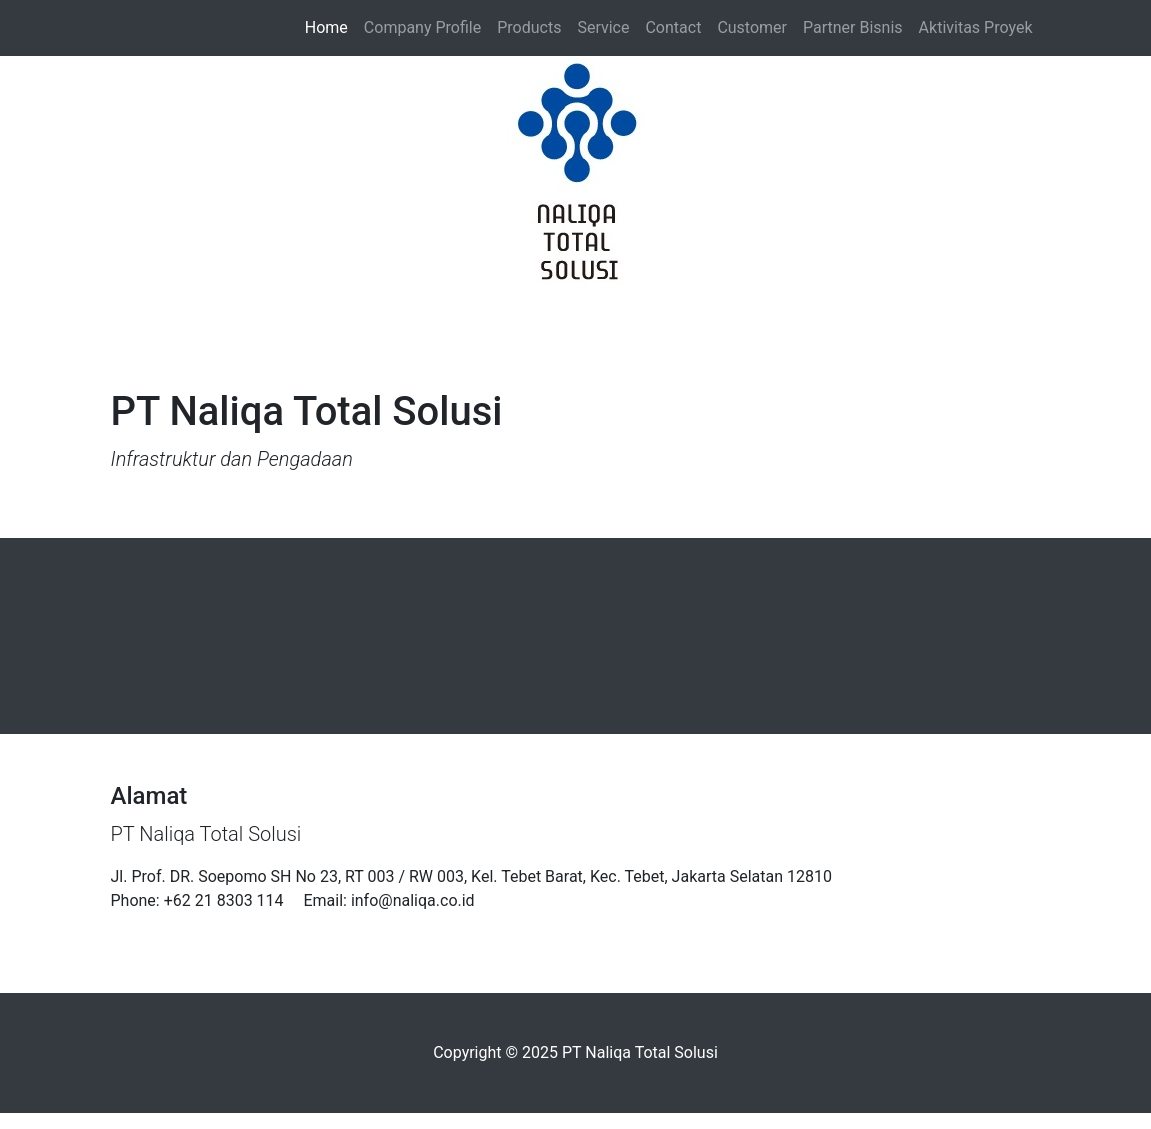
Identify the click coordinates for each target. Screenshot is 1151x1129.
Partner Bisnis (853, 27)
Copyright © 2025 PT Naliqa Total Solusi (575, 1052)
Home (330, 26)
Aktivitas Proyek (976, 27)
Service (603, 27)
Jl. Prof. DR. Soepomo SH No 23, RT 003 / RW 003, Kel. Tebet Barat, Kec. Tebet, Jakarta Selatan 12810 (471, 876)
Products (529, 27)
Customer (752, 27)
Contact (673, 27)
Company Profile (422, 27)
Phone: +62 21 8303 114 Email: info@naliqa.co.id (293, 900)
